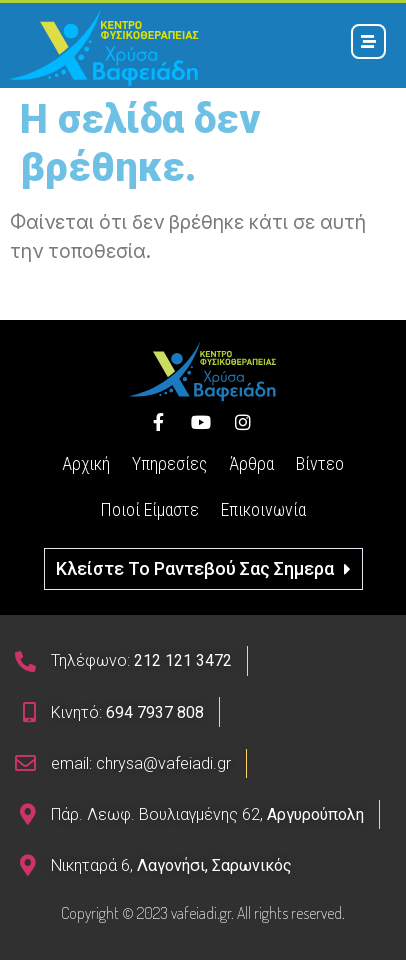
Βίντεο (320, 463)
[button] (203, 569)
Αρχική (86, 463)
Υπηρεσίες (169, 463)
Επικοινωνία (263, 509)
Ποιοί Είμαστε (149, 509)
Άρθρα (251, 463)
